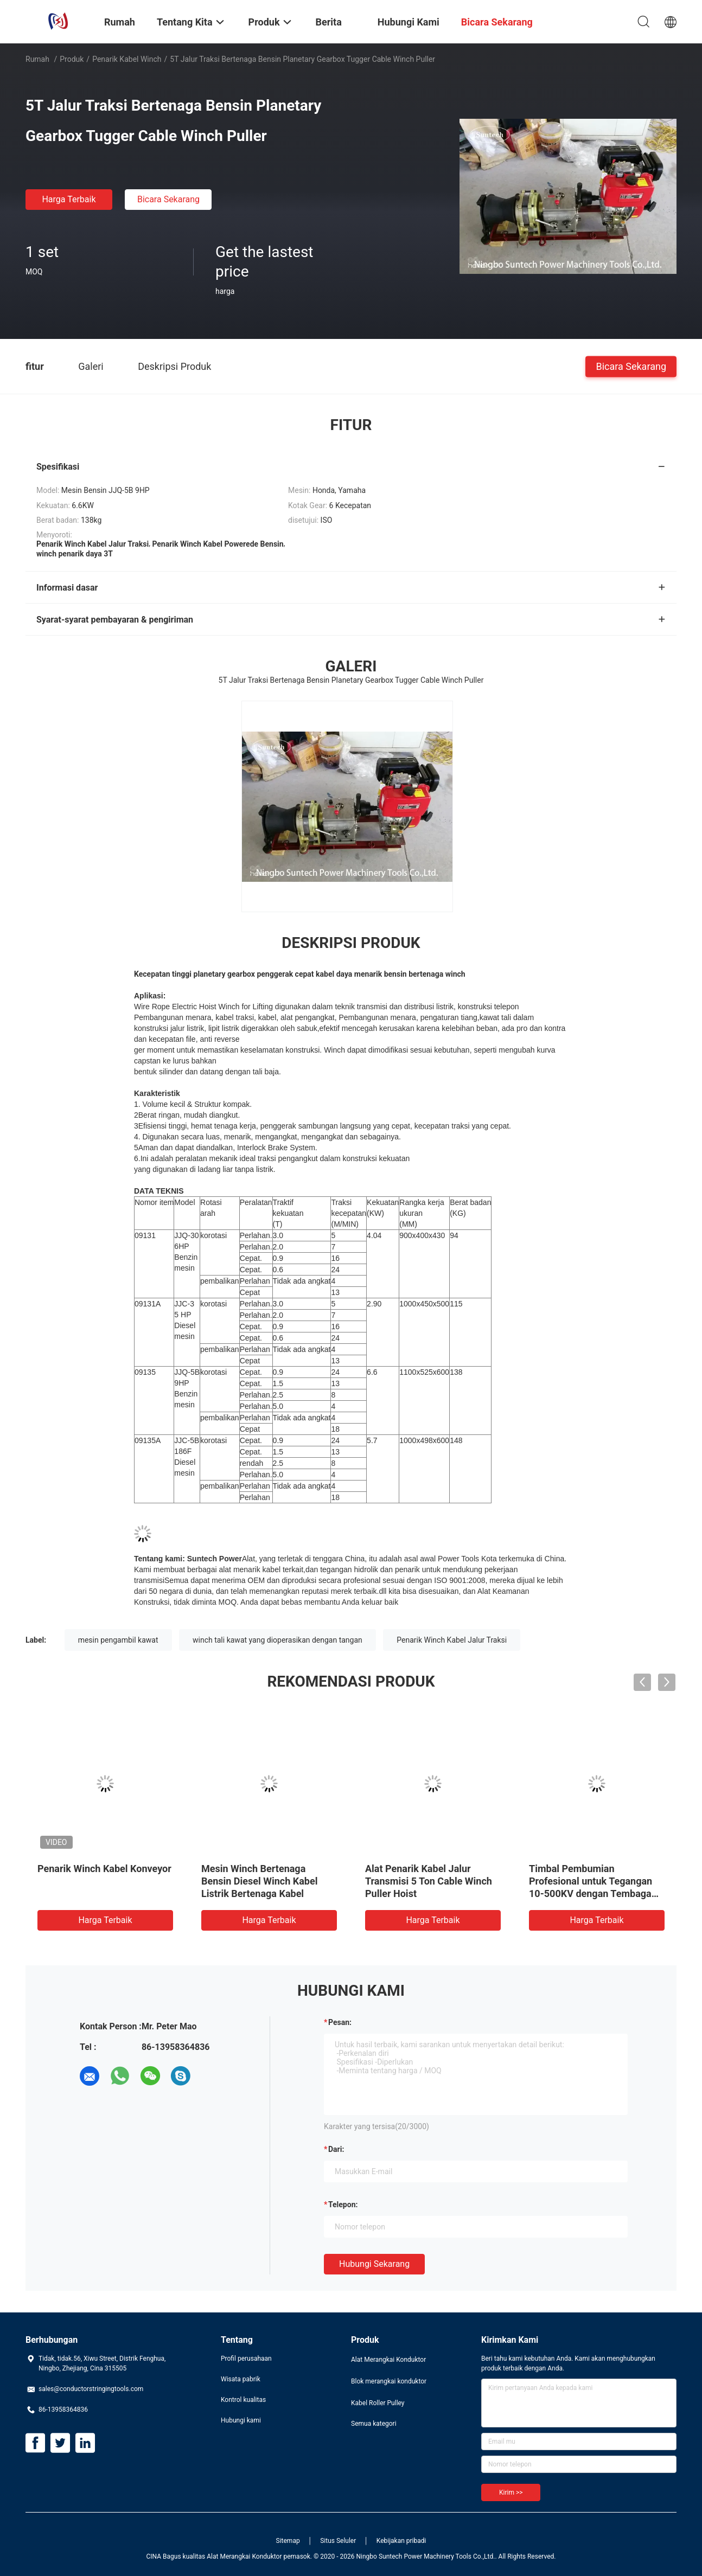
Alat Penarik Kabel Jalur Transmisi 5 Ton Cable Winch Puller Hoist (428, 1881)
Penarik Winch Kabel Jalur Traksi (452, 1640)
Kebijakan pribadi (401, 2541)
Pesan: (340, 2022)
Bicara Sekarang (168, 199)
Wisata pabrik (240, 2379)
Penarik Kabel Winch (126, 59)
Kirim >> (510, 2492)
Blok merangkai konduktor (388, 2381)
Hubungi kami (241, 2420)
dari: (336, 2149)
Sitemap (288, 2541)
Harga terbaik (68, 199)
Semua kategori (374, 2423)
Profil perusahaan (246, 2358)
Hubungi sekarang (374, 2264)
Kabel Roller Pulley (378, 2403)
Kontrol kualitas (243, 2400)
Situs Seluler (338, 2541)
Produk (72, 59)
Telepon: (343, 2204)
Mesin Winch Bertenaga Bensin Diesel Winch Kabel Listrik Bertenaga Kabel (259, 1881)
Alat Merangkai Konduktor (388, 2359)
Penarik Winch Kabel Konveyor (104, 1868)
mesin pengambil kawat (118, 1640)
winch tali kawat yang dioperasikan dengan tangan (277, 1640)
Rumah (37, 59)
